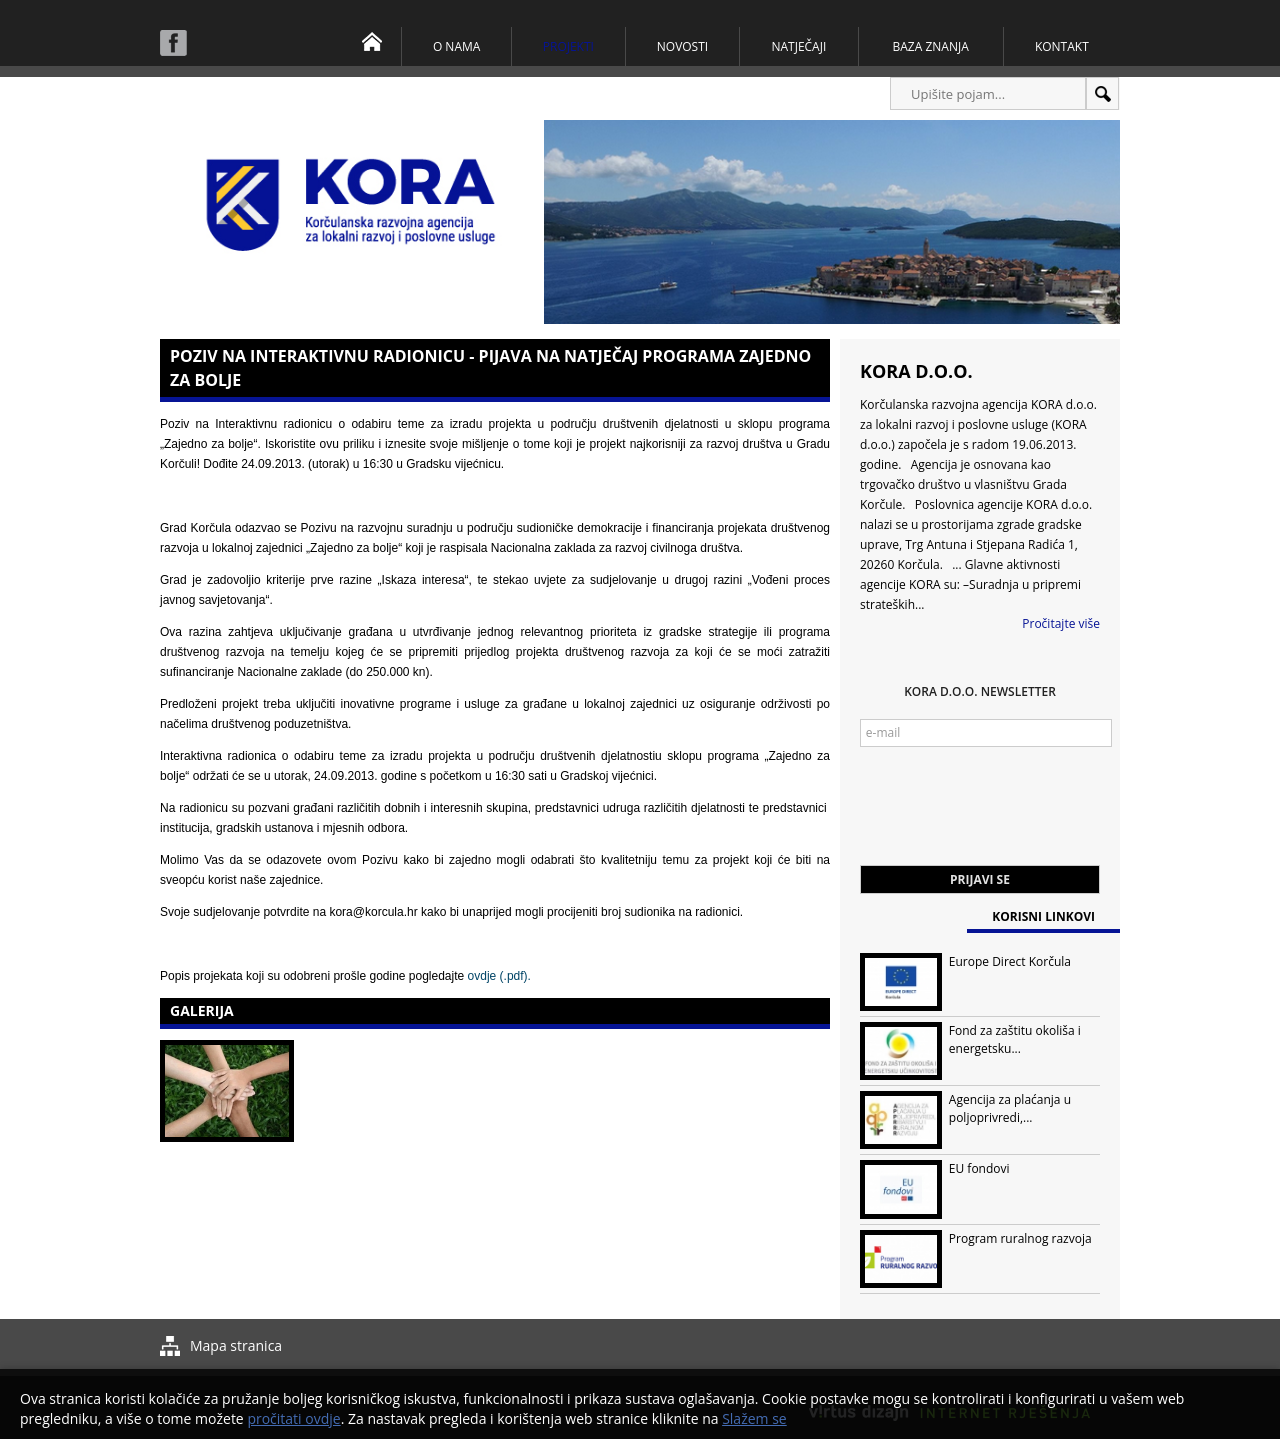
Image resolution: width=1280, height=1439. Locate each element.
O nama (456, 46)
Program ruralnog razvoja (1020, 1238)
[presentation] (1012, 816)
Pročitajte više (1061, 623)
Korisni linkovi (1043, 916)
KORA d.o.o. (916, 371)
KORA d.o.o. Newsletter (980, 691)
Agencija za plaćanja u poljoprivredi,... (1010, 1108)
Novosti (682, 46)
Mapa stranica (236, 1345)
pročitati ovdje (293, 1418)
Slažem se (754, 1418)
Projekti (568, 46)
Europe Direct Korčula (1010, 961)
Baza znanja (931, 46)
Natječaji (798, 46)
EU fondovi (979, 1168)
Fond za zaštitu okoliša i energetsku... (1015, 1039)
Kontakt (1062, 46)
